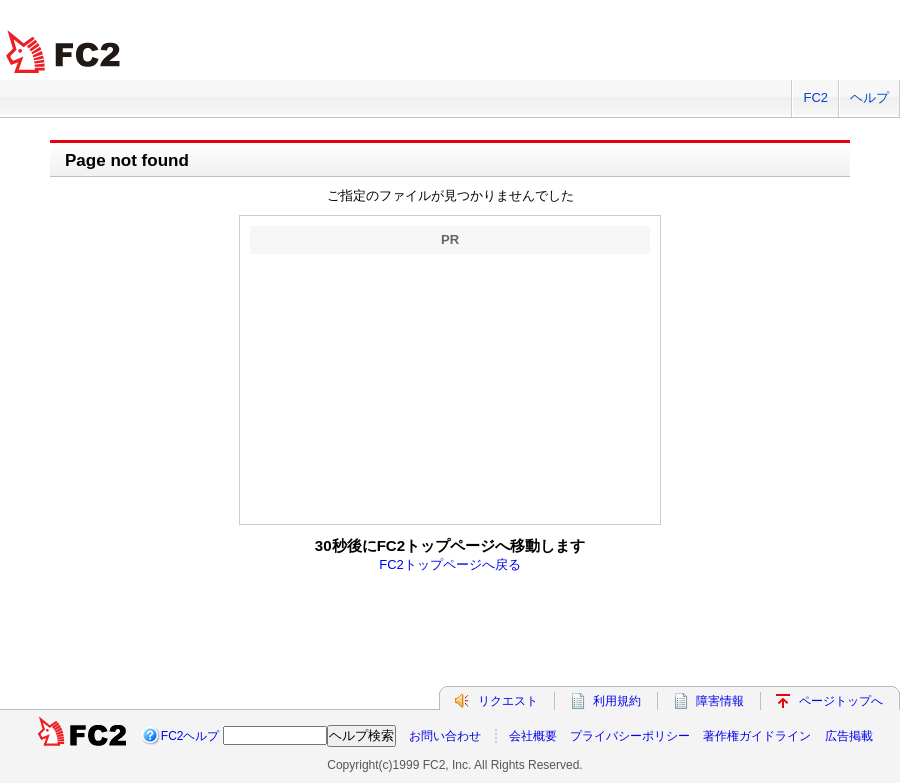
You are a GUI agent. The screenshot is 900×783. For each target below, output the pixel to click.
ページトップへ (841, 701)
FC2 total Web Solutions (65, 52)
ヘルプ (869, 97)
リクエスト (508, 701)
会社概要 (533, 736)
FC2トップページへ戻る (450, 564)
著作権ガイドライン (757, 736)
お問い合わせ (445, 736)
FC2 (815, 97)
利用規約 (617, 701)
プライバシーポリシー (630, 736)
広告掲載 (849, 736)
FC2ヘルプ (190, 736)
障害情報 (720, 701)
